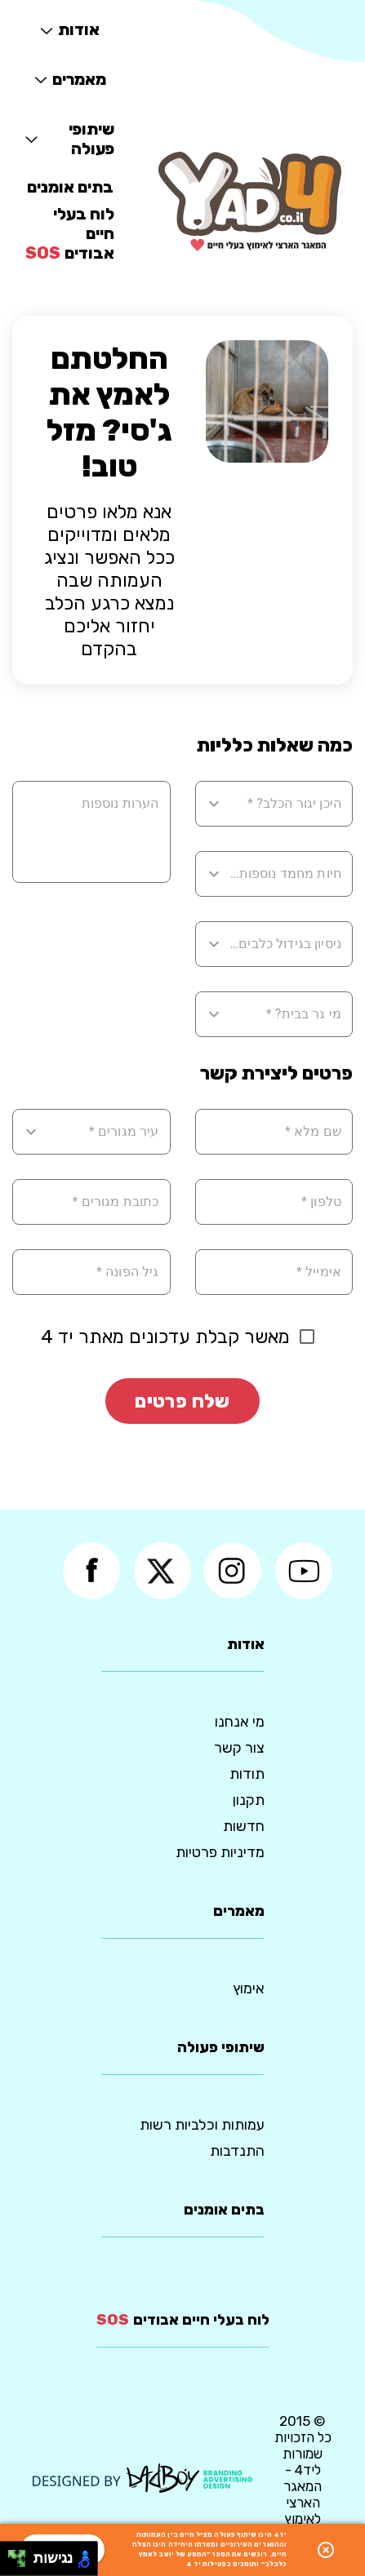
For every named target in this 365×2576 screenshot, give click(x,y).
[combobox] (284, 803)
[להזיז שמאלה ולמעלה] (12, 2554)
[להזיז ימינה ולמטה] (21, 2563)
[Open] (214, 803)
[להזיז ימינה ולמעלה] (21, 2554)
